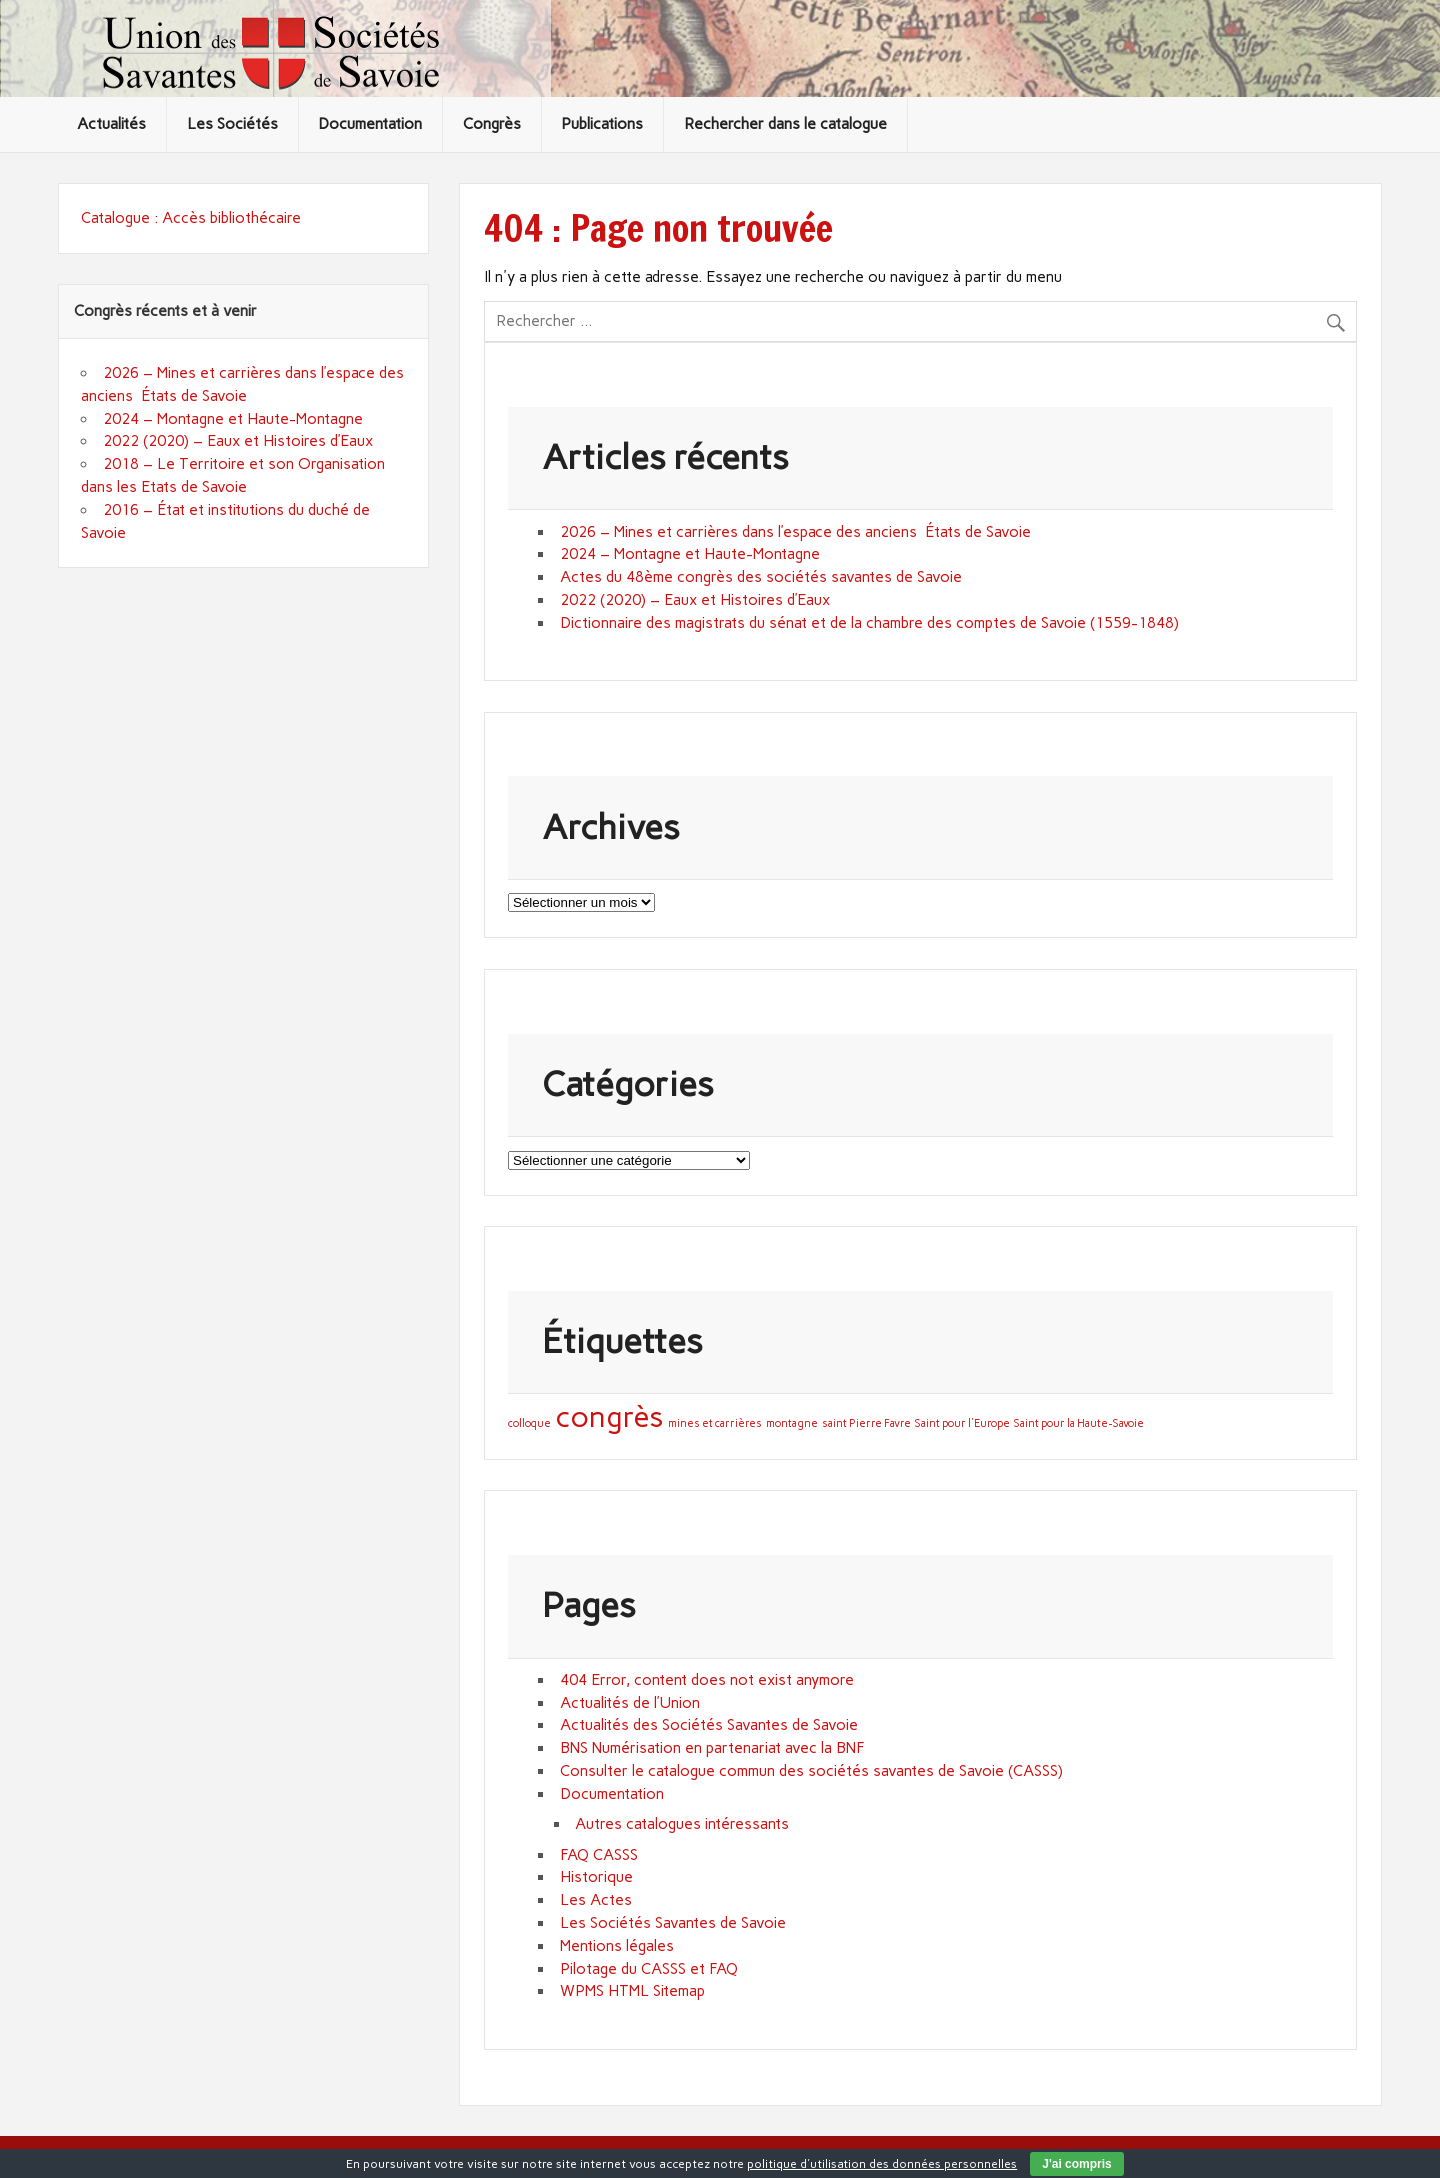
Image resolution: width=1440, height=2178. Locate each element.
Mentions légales (617, 1946)
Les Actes (596, 1900)
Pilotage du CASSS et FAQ (649, 1969)
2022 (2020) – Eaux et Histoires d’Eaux (695, 600)
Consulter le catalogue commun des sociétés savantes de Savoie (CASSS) (811, 1771)
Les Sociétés (232, 124)
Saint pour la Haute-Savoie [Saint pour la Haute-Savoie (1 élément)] (1079, 1423)
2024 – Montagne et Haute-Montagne (690, 554)
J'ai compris (1077, 2164)
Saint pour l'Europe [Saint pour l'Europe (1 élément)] (962, 1423)
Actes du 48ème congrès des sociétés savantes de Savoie (761, 577)
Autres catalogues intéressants (682, 1824)
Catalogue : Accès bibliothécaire (191, 218)
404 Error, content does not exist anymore (707, 1680)
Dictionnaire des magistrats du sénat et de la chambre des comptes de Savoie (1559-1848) (869, 623)
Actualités (111, 124)
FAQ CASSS (599, 1855)
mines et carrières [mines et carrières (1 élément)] (715, 1423)
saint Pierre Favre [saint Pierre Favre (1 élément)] (866, 1423)
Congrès (492, 124)
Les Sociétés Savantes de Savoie (673, 1923)
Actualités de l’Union (630, 1703)
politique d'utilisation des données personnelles (882, 2164)
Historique (596, 1877)
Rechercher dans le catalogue (785, 124)
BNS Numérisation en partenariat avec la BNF (712, 1748)
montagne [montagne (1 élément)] (792, 1423)
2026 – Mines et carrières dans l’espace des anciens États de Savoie (795, 532)
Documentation (370, 124)
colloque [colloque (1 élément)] (529, 1423)
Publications (602, 124)
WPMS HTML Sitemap (632, 1991)
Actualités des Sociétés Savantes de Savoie (709, 1725)
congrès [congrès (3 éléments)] (609, 1416)
